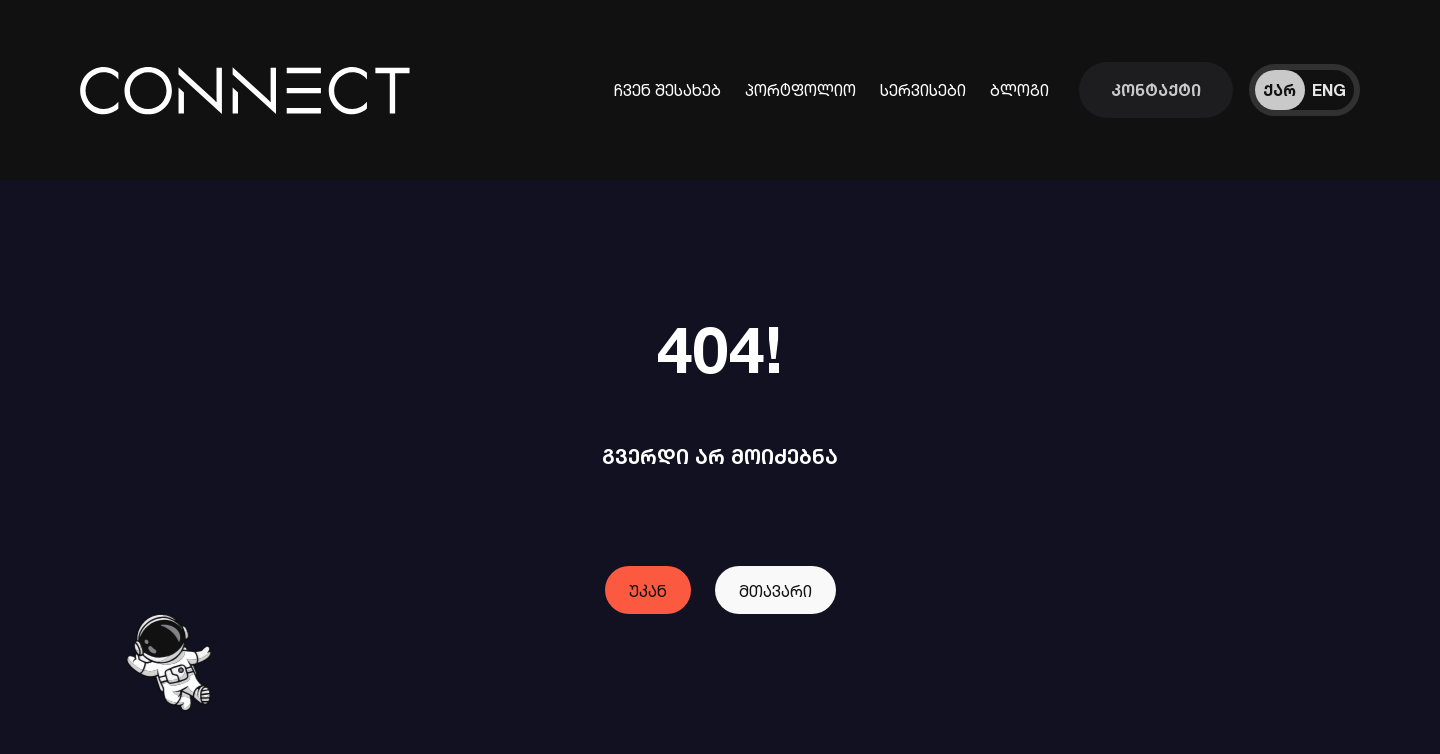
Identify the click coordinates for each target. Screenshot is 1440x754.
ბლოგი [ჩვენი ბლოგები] (1019, 90)
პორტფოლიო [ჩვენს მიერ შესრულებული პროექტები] (800, 90)
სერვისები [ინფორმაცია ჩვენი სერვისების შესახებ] (923, 90)
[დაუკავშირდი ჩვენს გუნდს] (1156, 90)
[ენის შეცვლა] (1304, 90)
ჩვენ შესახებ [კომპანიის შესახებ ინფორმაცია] (667, 90)
